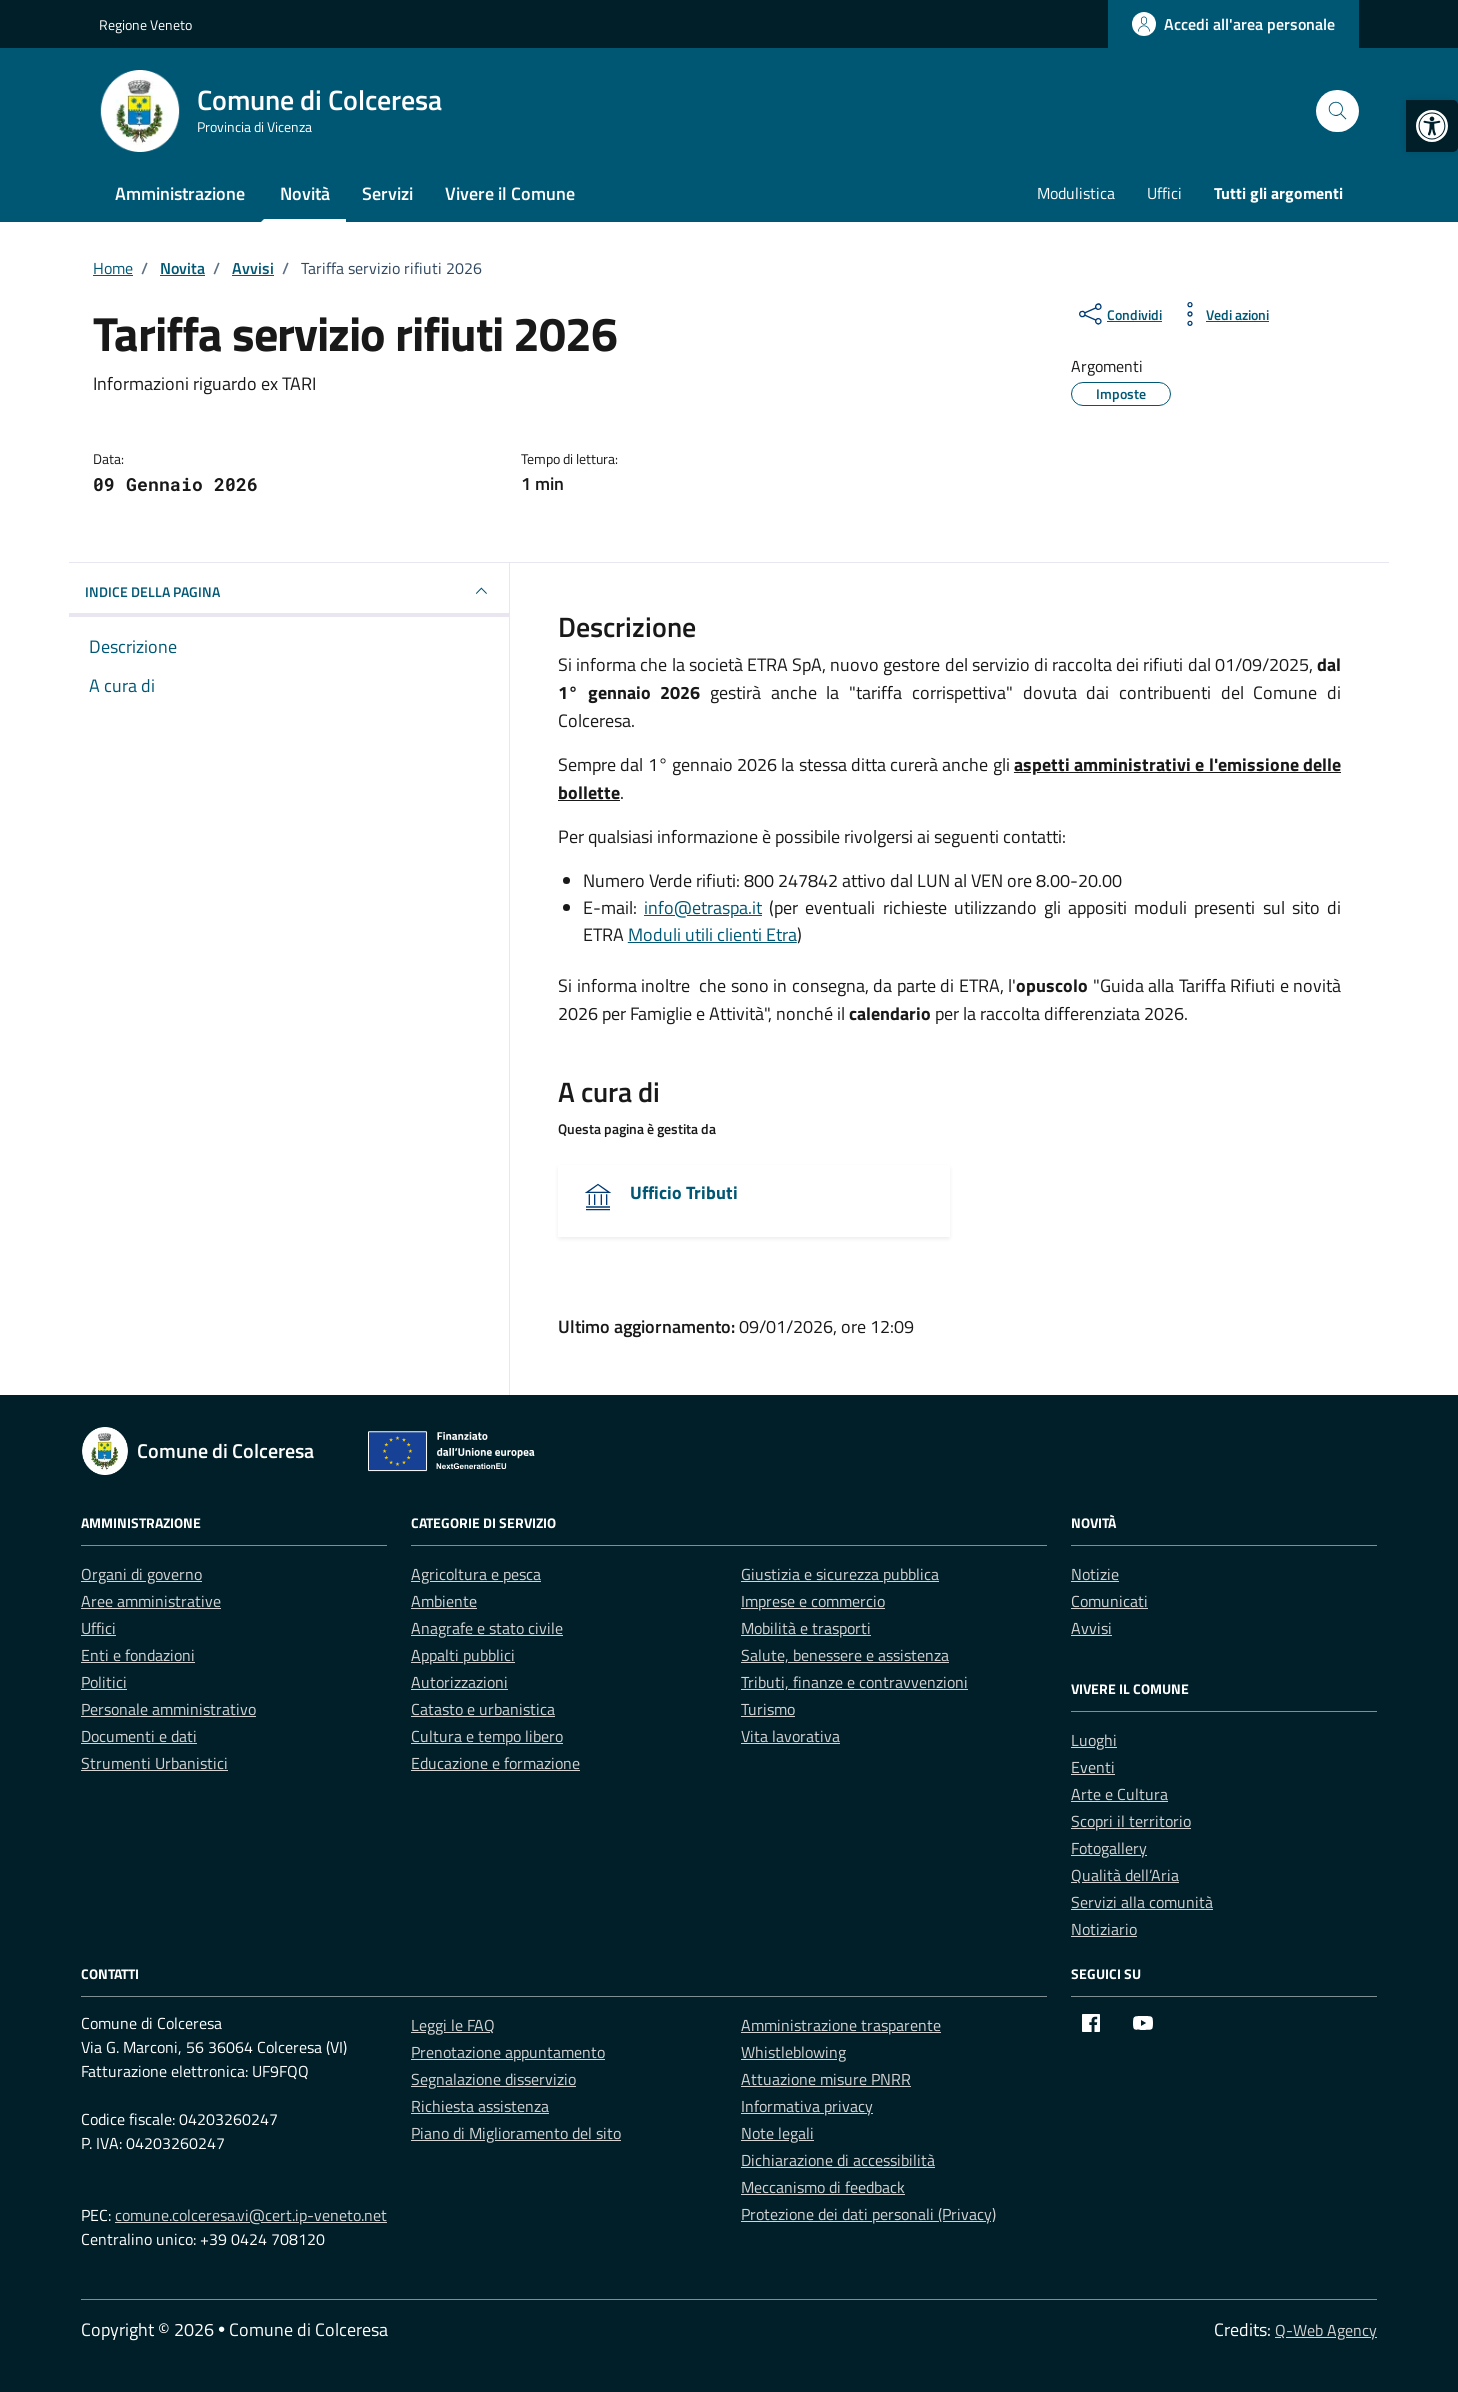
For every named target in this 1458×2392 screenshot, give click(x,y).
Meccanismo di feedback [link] (823, 2187)
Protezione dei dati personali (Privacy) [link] (868, 2214)
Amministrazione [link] (180, 193)
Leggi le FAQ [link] (453, 2025)
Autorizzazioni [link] (459, 1682)
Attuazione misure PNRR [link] (826, 2079)
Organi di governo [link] (141, 1574)
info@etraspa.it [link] (703, 907)
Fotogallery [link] (1109, 1848)
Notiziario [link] (1104, 1929)
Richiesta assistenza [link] (480, 2106)
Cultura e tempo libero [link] (487, 1736)
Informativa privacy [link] (807, 2106)
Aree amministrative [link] (151, 1601)
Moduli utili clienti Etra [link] (712, 934)
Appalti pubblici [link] (463, 1655)
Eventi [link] (1093, 1767)
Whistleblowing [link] (793, 2052)
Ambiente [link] (444, 1601)
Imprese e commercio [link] (813, 1601)
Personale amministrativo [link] (168, 1709)
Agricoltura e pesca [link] (476, 1574)
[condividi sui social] (1118, 314)
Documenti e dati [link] (139, 1736)
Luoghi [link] (1094, 1740)
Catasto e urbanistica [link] (483, 1709)
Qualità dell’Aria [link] (1125, 1875)
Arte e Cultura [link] (1119, 1794)
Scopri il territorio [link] (1131, 1821)
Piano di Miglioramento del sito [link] (516, 2133)
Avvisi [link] (1091, 1628)
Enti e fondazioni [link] (138, 1655)
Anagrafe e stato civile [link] (487, 1628)
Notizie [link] (1095, 1574)
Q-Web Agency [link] (1326, 2330)
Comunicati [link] (1109, 1601)
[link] (1432, 126)
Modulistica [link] (1076, 193)
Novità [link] (305, 193)
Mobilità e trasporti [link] (806, 1628)
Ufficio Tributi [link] (684, 1192)
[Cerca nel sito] (1337, 111)
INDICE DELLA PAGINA (289, 591)
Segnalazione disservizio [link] (493, 2079)
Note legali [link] (777, 2133)
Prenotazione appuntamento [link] (508, 2052)
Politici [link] (104, 1682)
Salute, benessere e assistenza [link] (845, 1655)
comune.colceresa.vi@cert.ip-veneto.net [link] (251, 2215)
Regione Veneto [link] (145, 24)
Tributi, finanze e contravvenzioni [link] (854, 1682)
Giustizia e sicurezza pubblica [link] (840, 1574)
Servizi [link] (387, 193)
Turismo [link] (768, 1709)
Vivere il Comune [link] (510, 193)
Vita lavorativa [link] (790, 1736)
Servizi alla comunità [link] (1142, 1902)
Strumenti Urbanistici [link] (154, 1763)
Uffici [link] (1164, 193)
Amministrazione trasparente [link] (841, 2025)
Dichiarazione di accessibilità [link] (838, 2160)
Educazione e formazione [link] (495, 1763)
